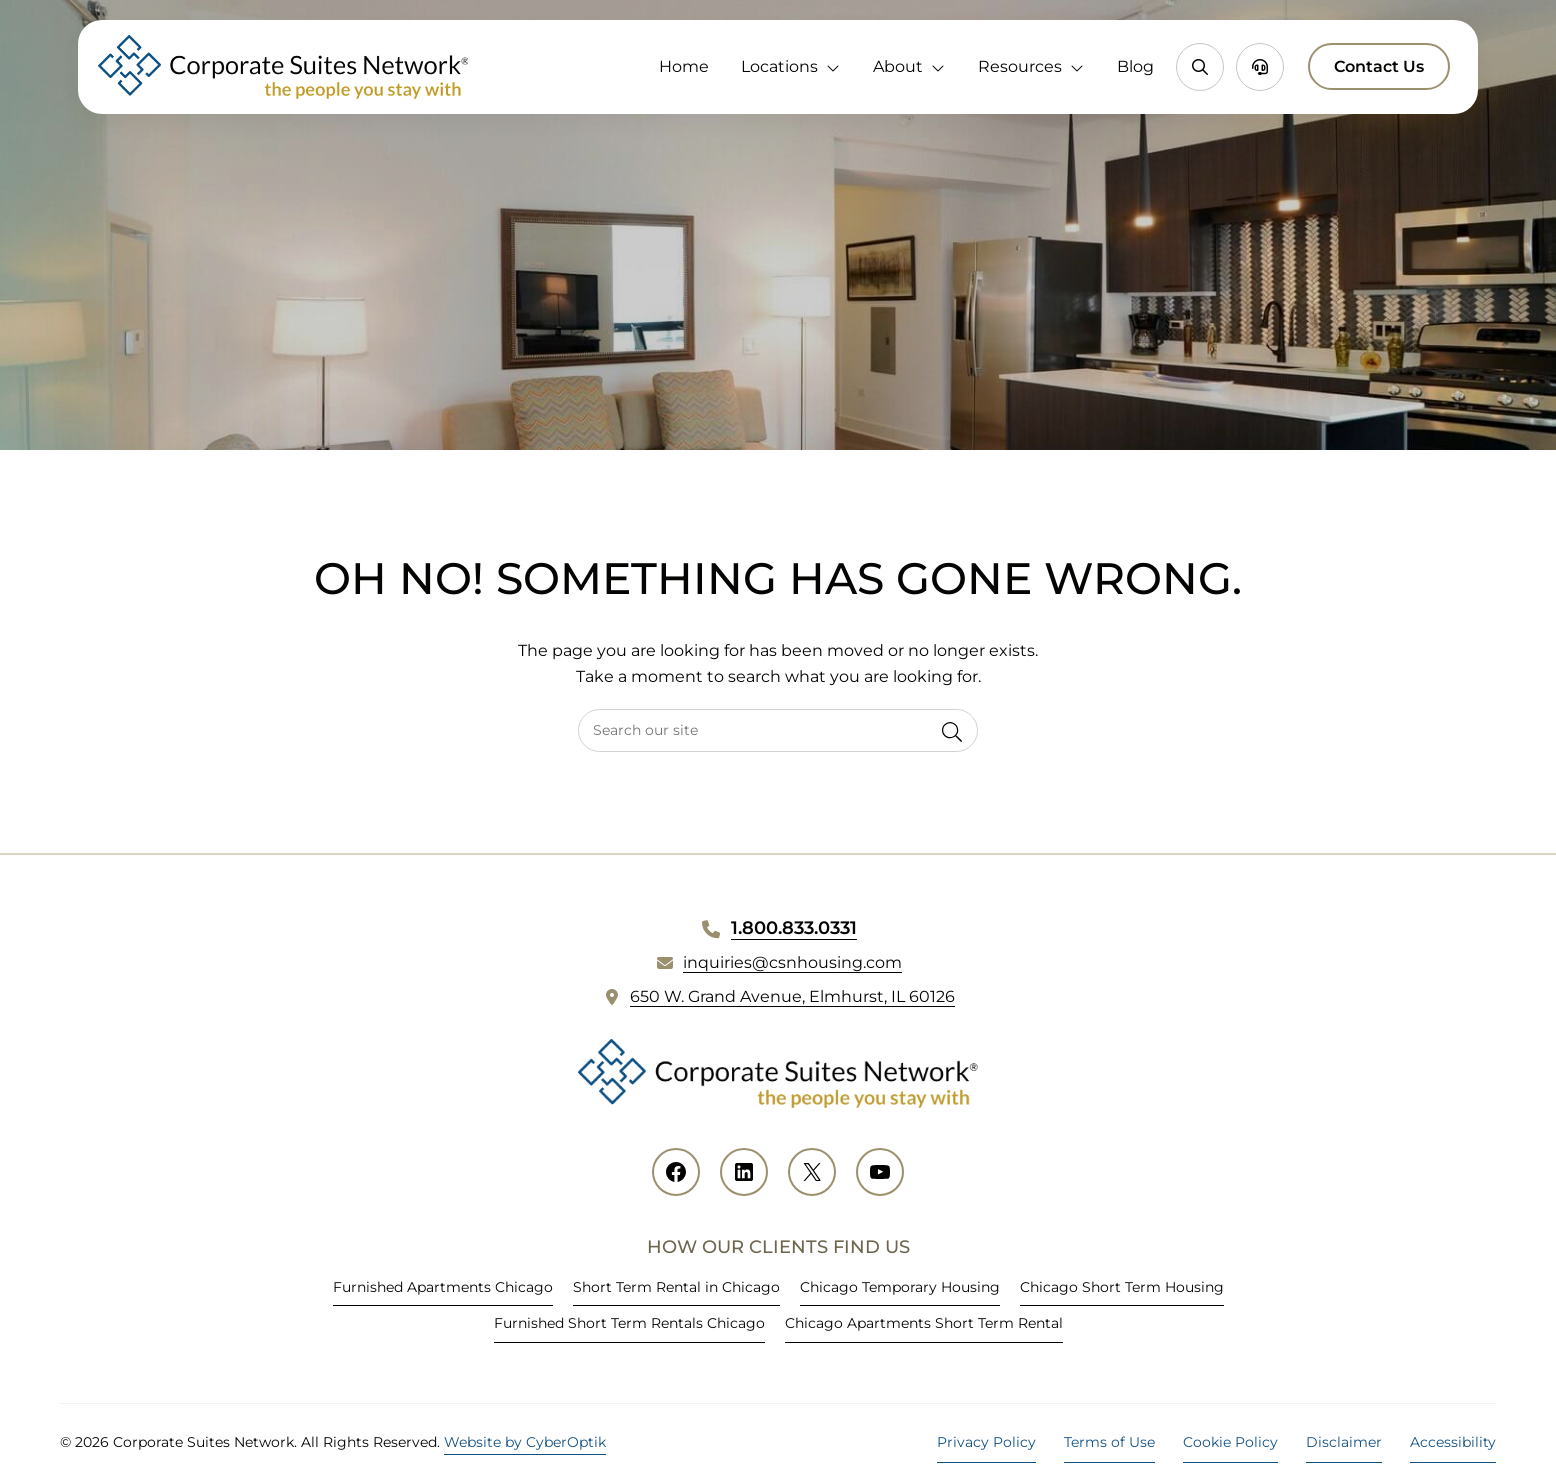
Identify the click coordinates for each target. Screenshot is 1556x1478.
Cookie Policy (1230, 1442)
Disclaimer (1344, 1442)
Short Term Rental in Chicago (676, 1287)
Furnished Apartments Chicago (443, 1287)
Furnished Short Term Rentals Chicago (629, 1323)
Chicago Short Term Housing (1122, 1287)
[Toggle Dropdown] (837, 67)
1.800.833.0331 (794, 927)
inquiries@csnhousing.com (792, 962)
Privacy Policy (986, 1442)
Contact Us (1379, 66)
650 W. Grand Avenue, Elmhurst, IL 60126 (792, 997)
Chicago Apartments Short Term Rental (924, 1323)
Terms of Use (1109, 1442)
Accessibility (1453, 1442)
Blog (1135, 66)
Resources (1020, 66)
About (898, 66)
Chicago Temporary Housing (900, 1287)
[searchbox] (778, 730)
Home (684, 66)
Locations (779, 66)
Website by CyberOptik (525, 1442)
